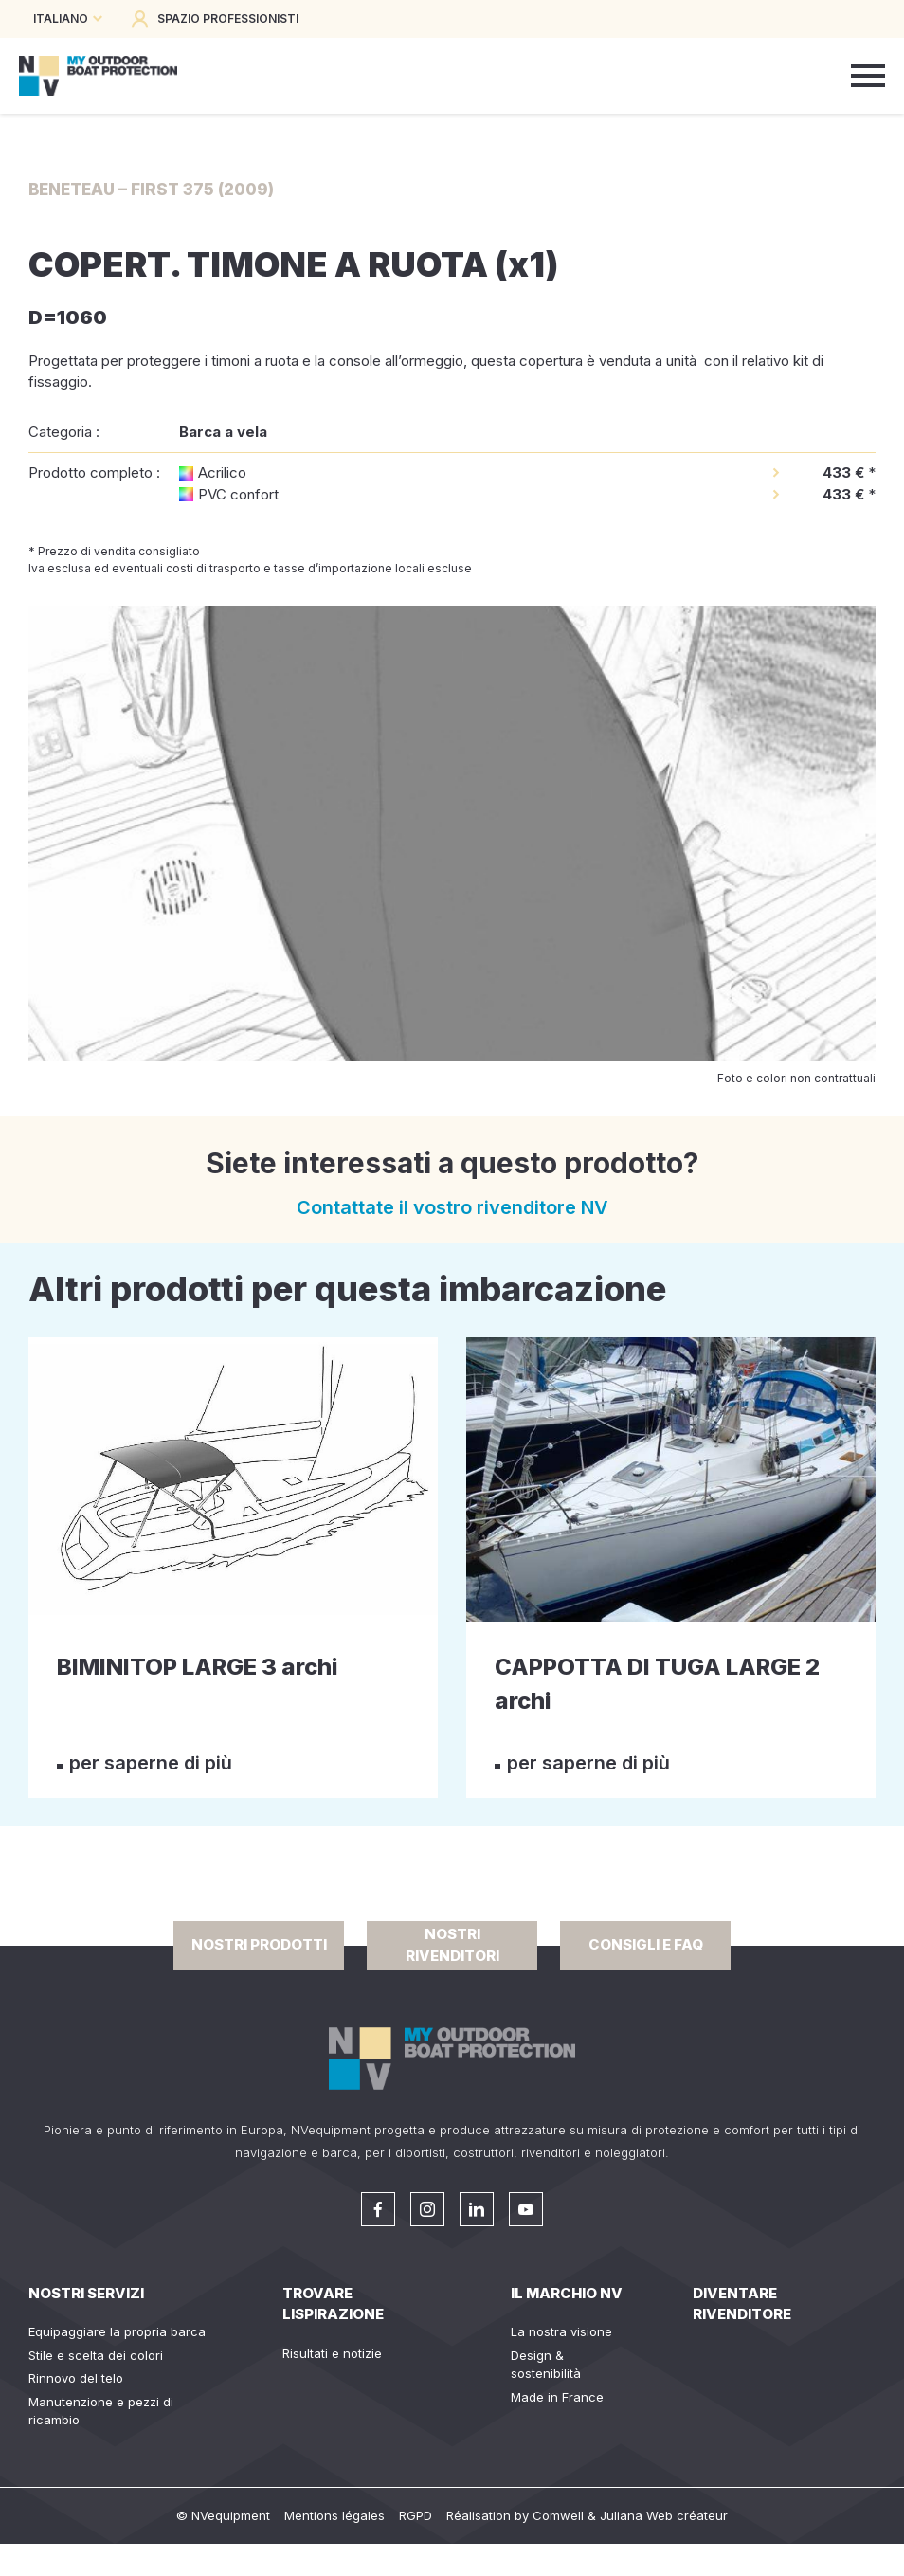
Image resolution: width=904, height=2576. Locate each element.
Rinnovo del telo (75, 2378)
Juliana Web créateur (664, 2515)
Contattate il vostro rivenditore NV (452, 1207)
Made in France (557, 2396)
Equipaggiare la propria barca (117, 2331)
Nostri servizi (86, 2293)
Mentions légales (334, 2515)
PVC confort (238, 494)
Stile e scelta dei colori (95, 2355)
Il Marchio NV (567, 2293)
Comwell (558, 2515)
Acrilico (222, 472)
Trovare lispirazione (333, 2304)
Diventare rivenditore (742, 2304)
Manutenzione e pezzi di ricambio (100, 2411)
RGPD (415, 2515)
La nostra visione (561, 2331)
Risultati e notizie (332, 2353)
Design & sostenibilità (546, 2365)
